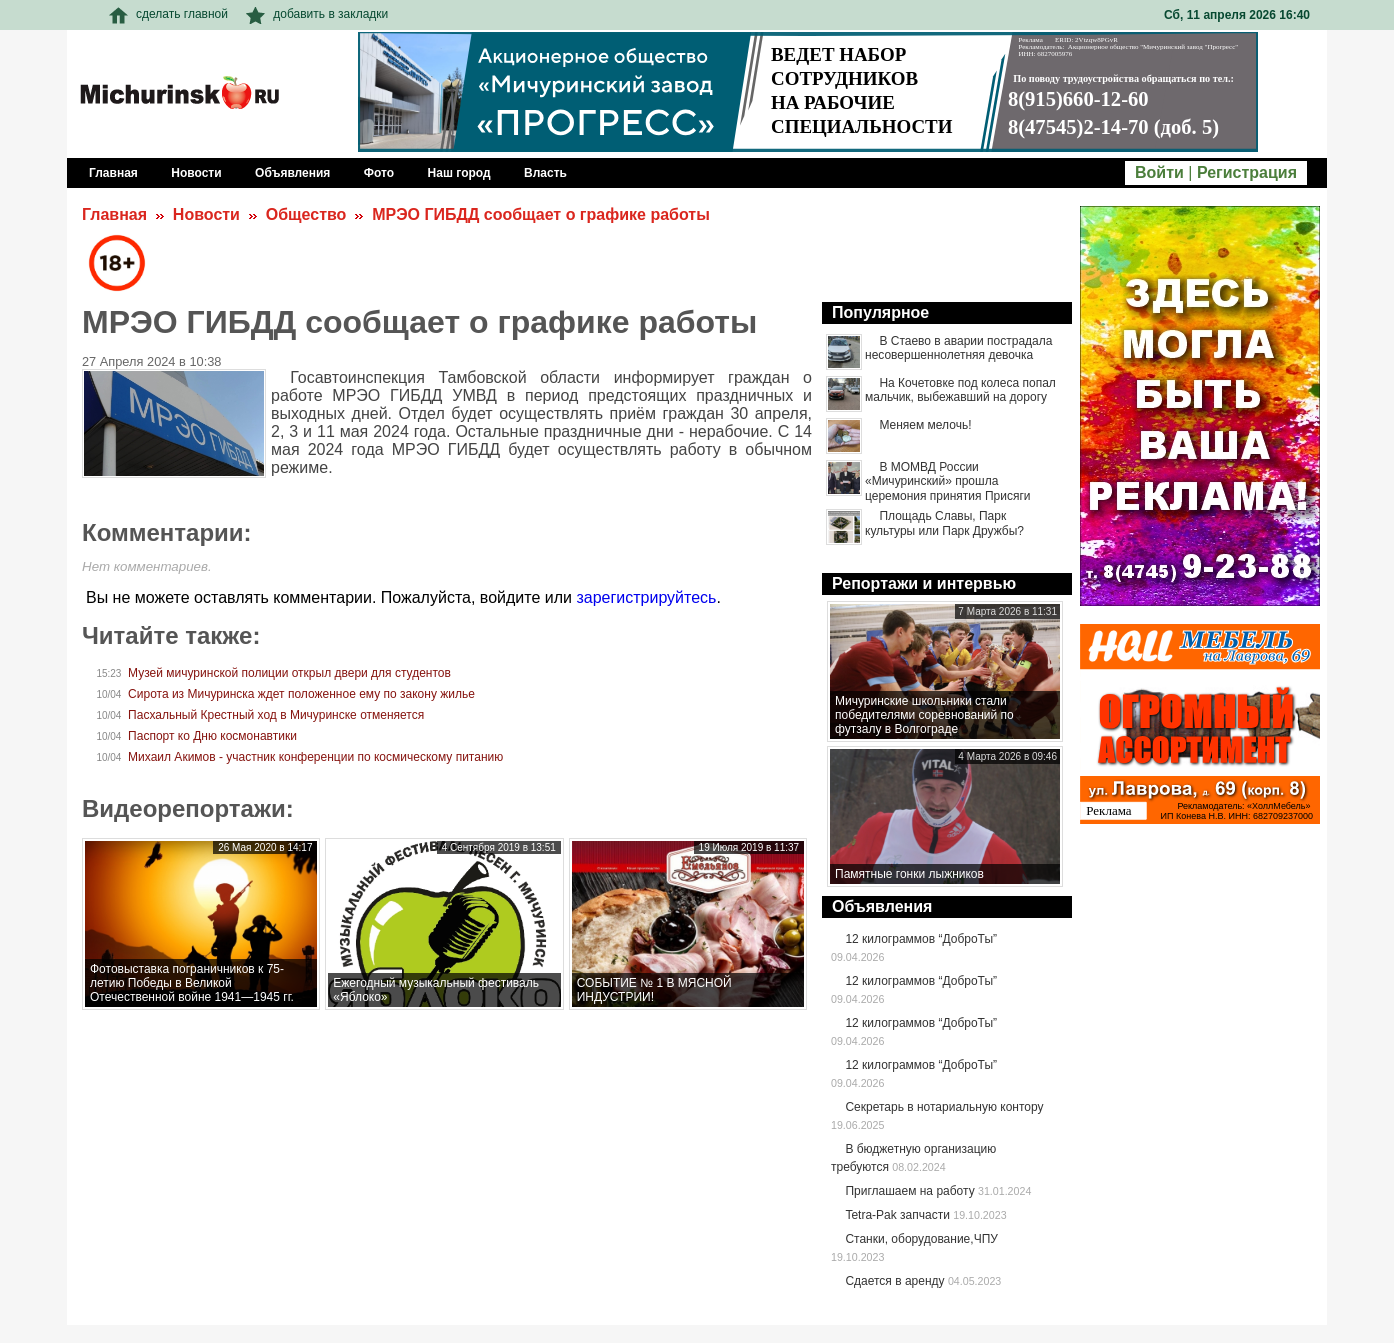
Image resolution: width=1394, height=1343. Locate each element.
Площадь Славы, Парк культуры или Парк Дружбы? (944, 523)
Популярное (880, 312)
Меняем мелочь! (925, 425)
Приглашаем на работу (909, 1191)
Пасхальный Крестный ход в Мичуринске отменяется (276, 715)
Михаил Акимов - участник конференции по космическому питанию (315, 757)
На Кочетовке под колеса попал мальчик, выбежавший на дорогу (960, 390)
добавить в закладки (317, 14)
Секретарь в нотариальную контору (944, 1107)
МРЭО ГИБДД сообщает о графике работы (541, 214)
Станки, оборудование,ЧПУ (921, 1239)
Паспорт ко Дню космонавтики (212, 736)
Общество (306, 214)
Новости (206, 214)
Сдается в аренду (894, 1281)
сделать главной (168, 14)
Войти (1159, 172)
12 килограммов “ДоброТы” (921, 939)
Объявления (882, 906)
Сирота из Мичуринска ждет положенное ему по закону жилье (301, 694)
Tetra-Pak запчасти (897, 1215)
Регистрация (1247, 172)
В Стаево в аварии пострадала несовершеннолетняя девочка (958, 348)
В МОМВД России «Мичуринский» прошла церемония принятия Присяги (947, 481)
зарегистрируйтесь (646, 597)
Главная (114, 214)
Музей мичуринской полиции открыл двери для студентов (289, 673)
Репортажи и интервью (924, 583)
